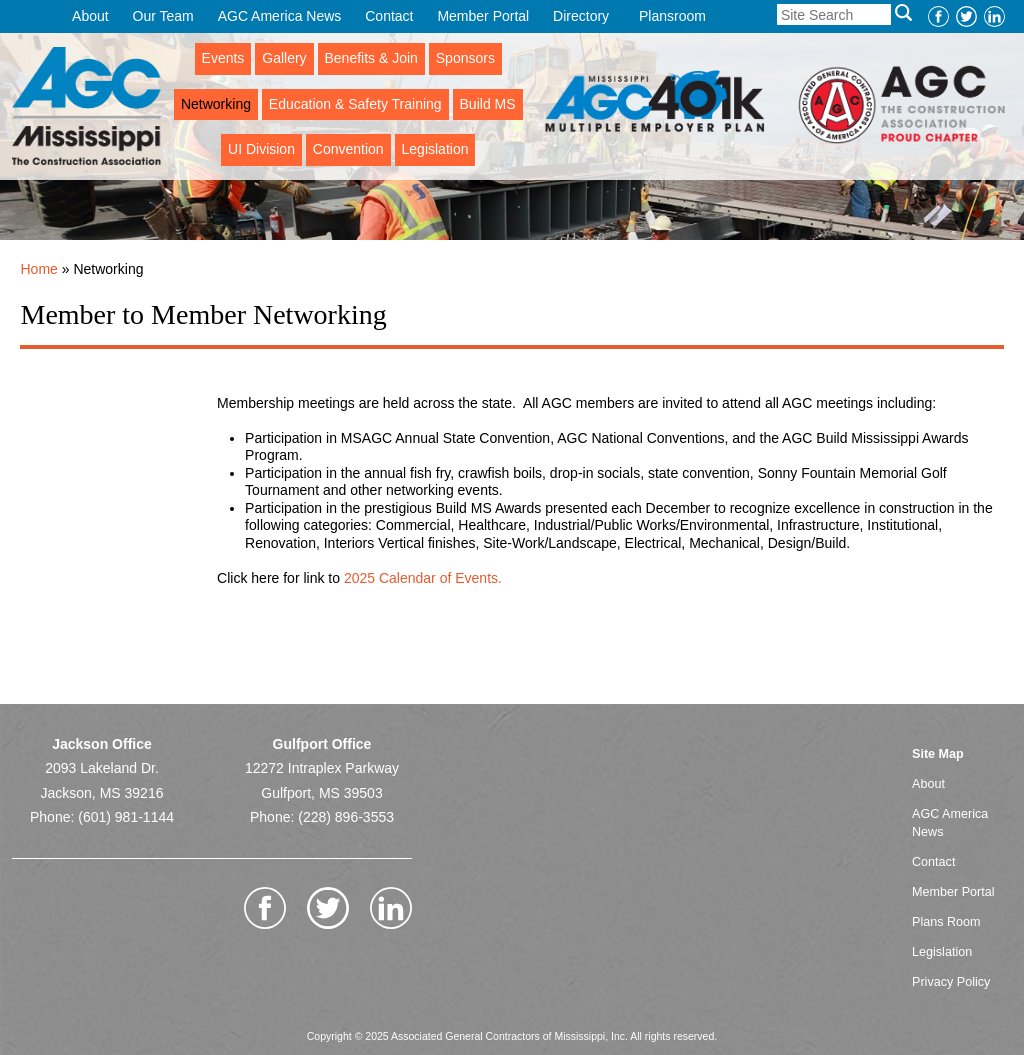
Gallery (284, 58)
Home (38, 269)
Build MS (488, 104)
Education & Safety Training (355, 104)
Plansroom (672, 16)
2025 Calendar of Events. (421, 578)
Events (223, 58)
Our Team (163, 16)
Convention (348, 149)
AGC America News (280, 16)
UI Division (261, 149)
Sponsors (465, 58)
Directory (581, 16)
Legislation (435, 149)
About (90, 16)
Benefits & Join (371, 58)
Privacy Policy (951, 982)
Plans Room (946, 922)
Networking (216, 104)
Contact (389, 16)
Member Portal (483, 16)
